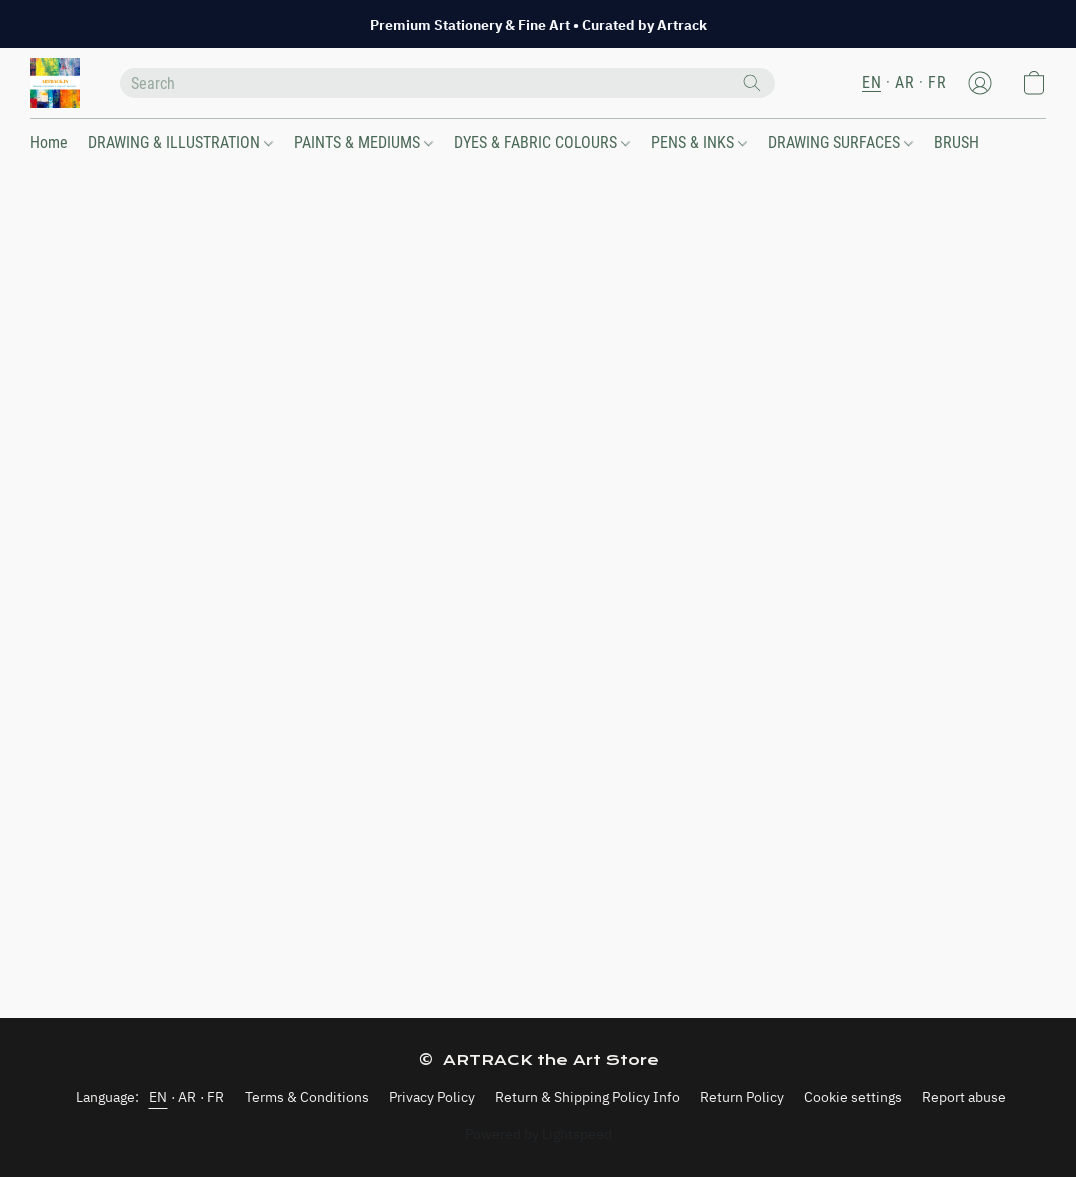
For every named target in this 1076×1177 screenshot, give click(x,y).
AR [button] (904, 82)
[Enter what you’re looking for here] (447, 83)
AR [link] (187, 1097)
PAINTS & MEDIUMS (363, 142)
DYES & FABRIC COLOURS (542, 142)
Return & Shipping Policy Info (587, 1097)
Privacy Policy (432, 1097)
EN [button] (871, 82)
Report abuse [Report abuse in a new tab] (964, 1097)
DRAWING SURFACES (840, 142)
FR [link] (216, 1097)
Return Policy (742, 1097)
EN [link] (158, 1097)
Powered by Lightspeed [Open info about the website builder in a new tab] (538, 1134)
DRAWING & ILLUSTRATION (180, 142)
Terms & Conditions (307, 1097)
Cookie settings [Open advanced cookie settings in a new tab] (853, 1097)
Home (49, 142)
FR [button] (937, 82)
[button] (55, 83)
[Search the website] (752, 83)
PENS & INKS (699, 142)
